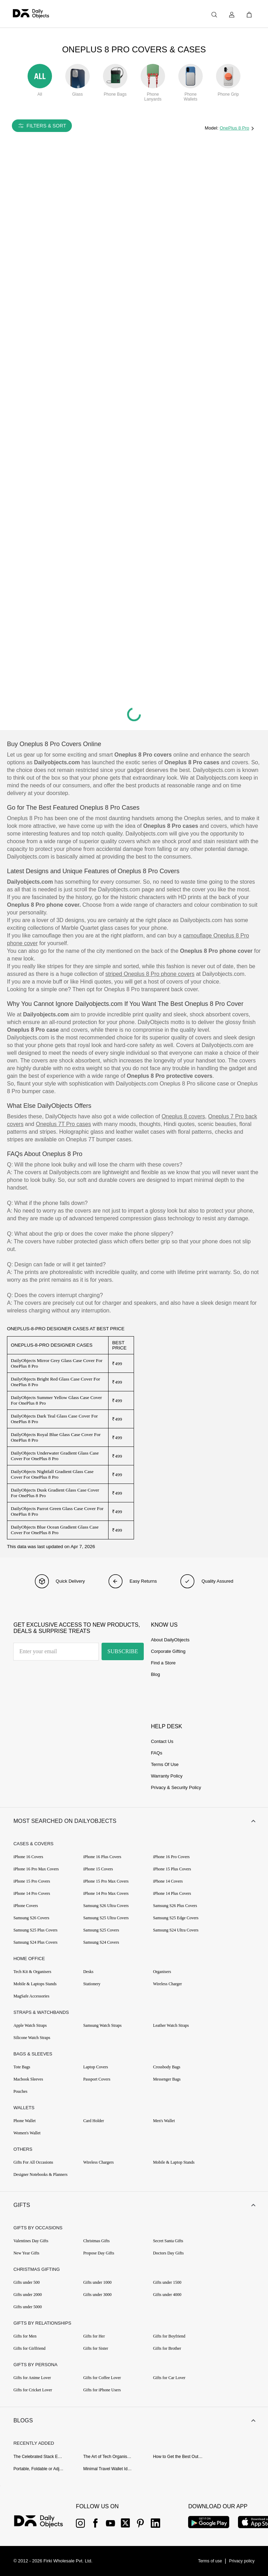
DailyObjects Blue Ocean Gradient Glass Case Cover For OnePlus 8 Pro (55, 1529)
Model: (212, 128)
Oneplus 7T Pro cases (63, 1124)
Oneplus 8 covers (183, 1116)
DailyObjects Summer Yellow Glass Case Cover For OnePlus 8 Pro (56, 1400)
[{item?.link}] (44, 2522)
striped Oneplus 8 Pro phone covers (149, 974)
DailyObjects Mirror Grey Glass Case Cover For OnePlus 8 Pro (56, 1363)
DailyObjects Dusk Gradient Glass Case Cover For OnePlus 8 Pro (55, 1492)
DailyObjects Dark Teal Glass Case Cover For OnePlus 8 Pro (54, 1418)
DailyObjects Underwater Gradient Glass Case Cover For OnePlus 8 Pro (55, 1455)
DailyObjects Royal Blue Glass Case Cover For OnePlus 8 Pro (55, 1437)
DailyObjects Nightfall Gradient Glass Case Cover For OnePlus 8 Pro (52, 1474)
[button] (134, 1821)
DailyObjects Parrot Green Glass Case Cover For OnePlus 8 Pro (57, 1511)
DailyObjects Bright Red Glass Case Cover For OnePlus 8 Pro (55, 1381)
